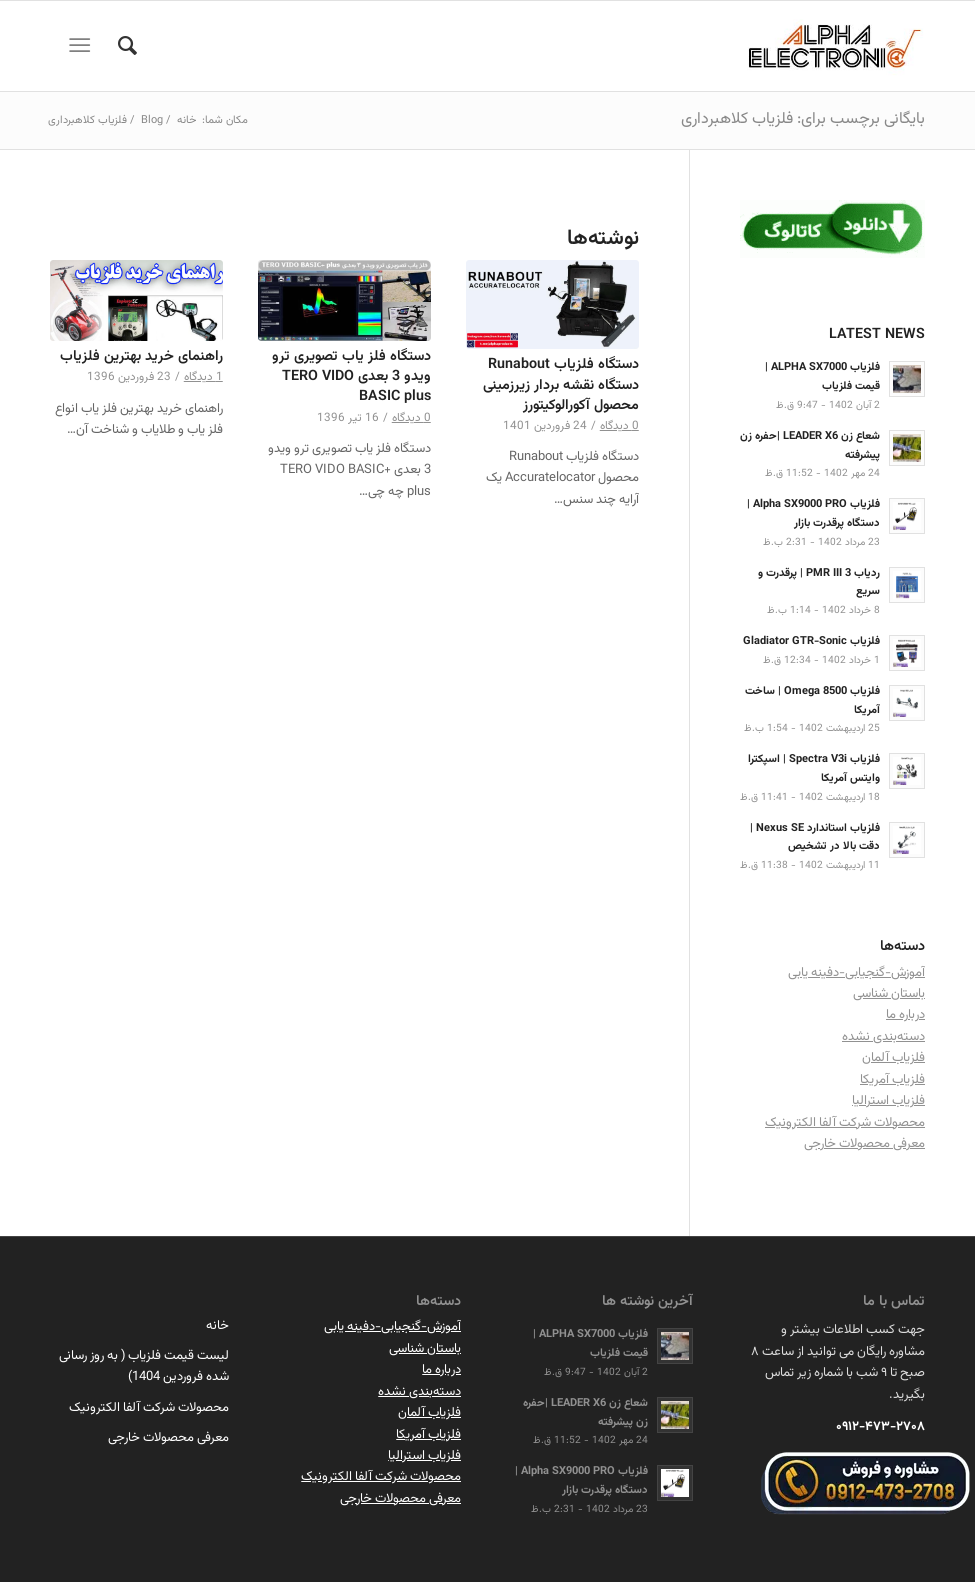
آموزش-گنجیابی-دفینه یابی (856, 973)
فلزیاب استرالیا (888, 1101)
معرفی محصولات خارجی (864, 1144)
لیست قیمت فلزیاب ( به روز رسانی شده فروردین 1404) (144, 1366)
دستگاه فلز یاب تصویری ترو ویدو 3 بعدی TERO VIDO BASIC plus (351, 376)
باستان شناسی (889, 994)
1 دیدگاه (203, 377)
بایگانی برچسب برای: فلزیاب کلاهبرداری (803, 119)
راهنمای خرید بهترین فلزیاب (141, 356)
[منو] (83, 46)
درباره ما (905, 1015)
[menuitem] (117, 46)
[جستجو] (117, 46)
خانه (217, 1326)
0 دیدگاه (619, 426)
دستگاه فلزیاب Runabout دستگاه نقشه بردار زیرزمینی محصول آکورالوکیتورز (561, 384)
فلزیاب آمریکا (892, 1080)
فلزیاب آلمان (893, 1058)
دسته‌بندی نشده (883, 1037)
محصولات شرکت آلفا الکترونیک (845, 1123)
